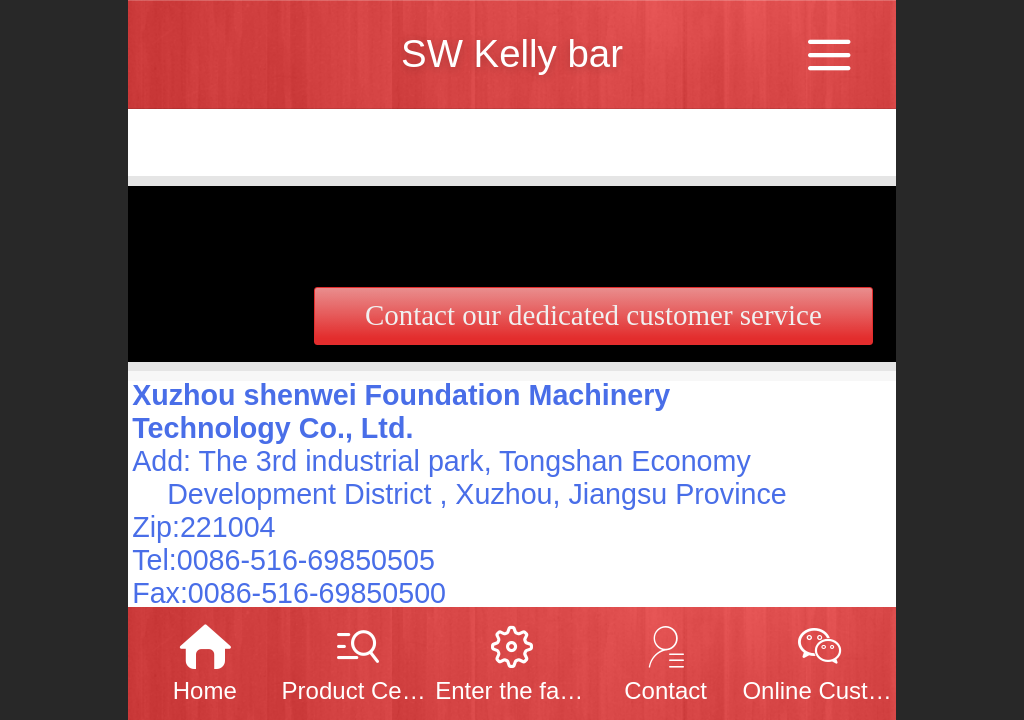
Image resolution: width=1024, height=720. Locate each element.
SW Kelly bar (512, 53)
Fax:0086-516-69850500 (289, 593)
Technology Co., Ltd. (272, 428)
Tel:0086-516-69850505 (283, 560)
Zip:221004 (203, 527)
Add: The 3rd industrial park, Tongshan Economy (441, 461)
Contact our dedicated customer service (593, 315)
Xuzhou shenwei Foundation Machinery (401, 395)
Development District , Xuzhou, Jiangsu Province (477, 494)
